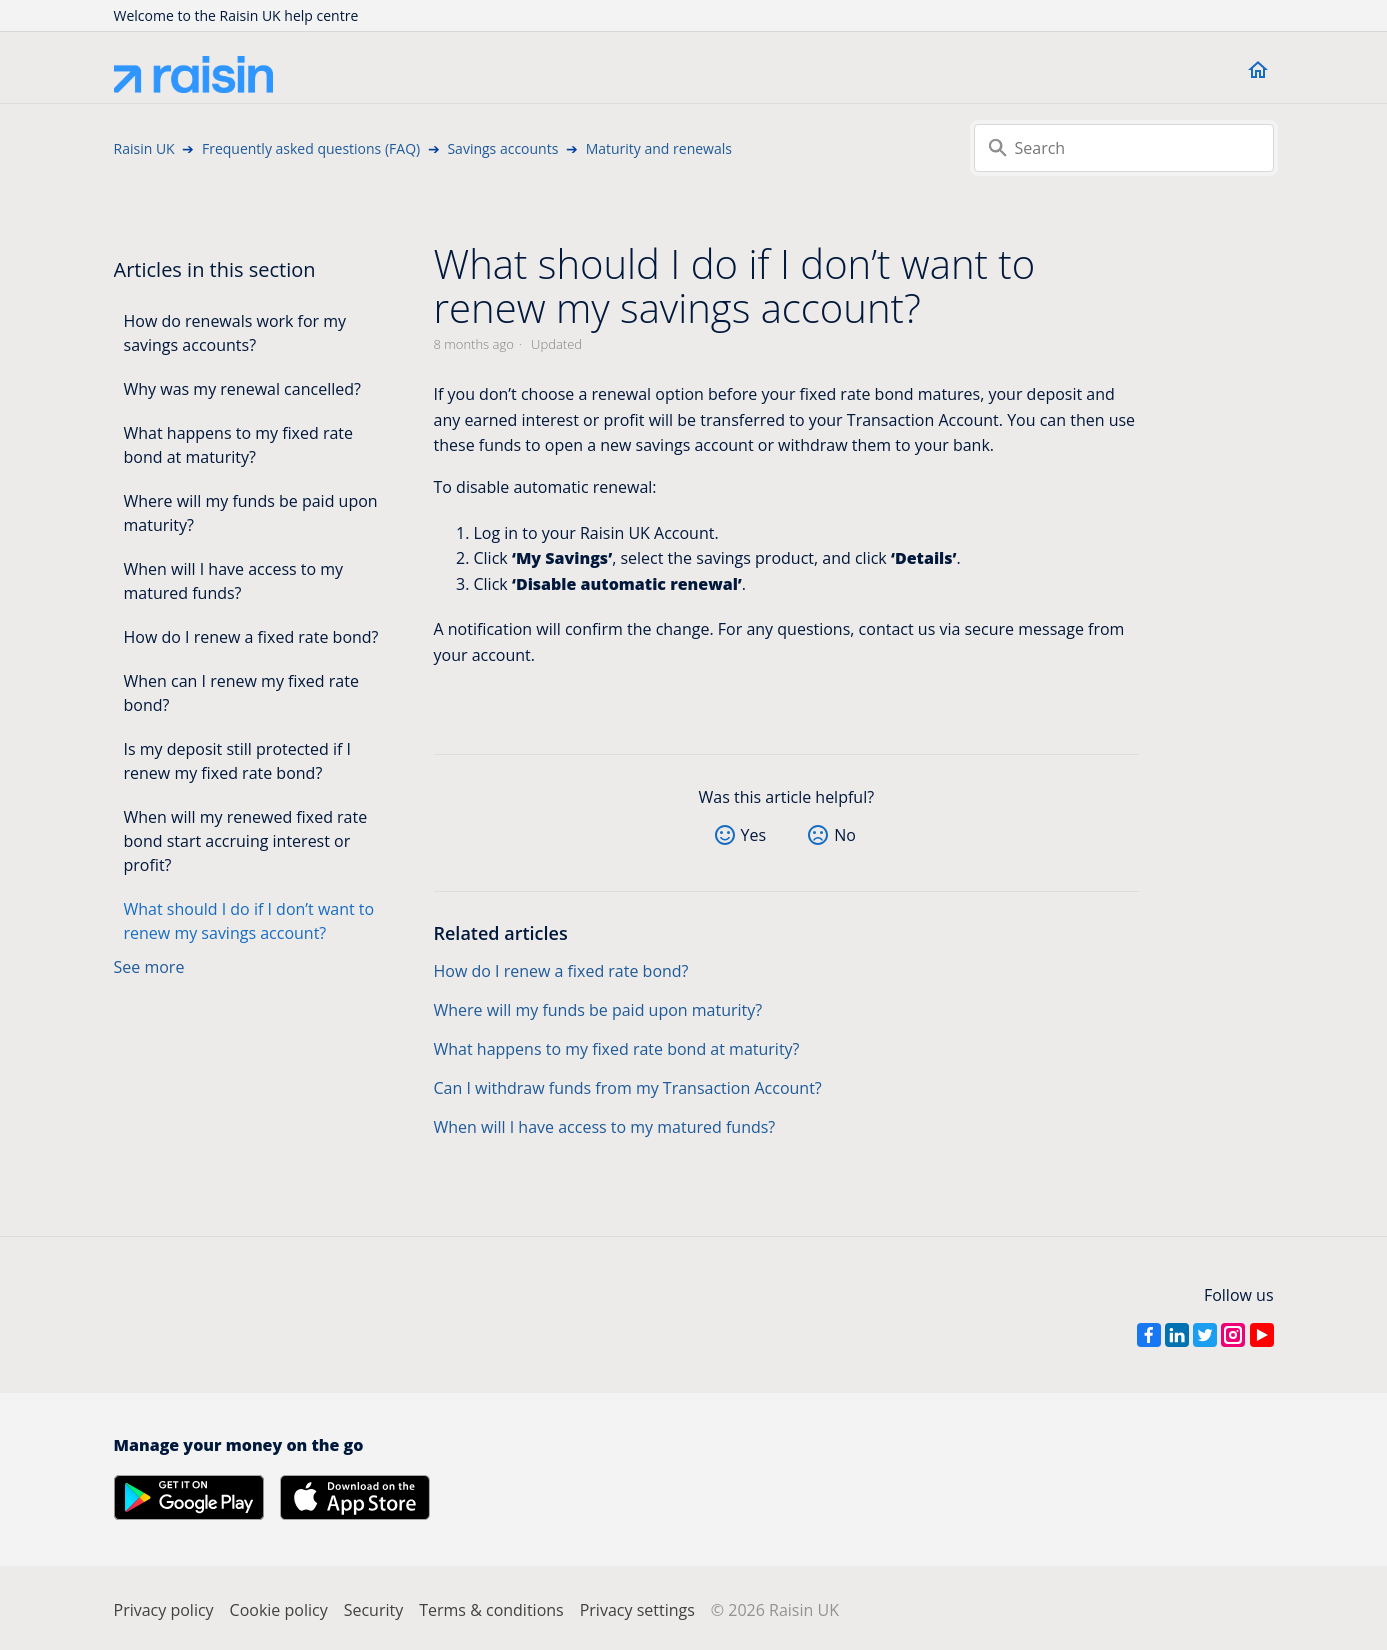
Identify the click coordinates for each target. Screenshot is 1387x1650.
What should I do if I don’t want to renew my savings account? (249, 921)
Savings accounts (502, 148)
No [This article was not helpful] (845, 835)
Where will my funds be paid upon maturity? (251, 513)
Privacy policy (164, 1610)
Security (374, 1610)
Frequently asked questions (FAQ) (311, 148)
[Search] (1124, 148)
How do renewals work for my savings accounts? (235, 333)
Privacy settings (637, 1610)
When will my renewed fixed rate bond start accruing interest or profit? (246, 841)
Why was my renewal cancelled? (242, 389)
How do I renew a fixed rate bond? (251, 637)
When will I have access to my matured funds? (234, 581)
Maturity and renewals (659, 148)
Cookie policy (279, 1610)
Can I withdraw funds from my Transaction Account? (628, 1088)
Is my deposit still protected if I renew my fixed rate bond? (238, 761)
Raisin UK (144, 148)
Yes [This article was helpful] (754, 835)
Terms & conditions (491, 1610)
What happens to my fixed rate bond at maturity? (239, 445)
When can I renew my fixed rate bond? (241, 693)
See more (149, 967)
